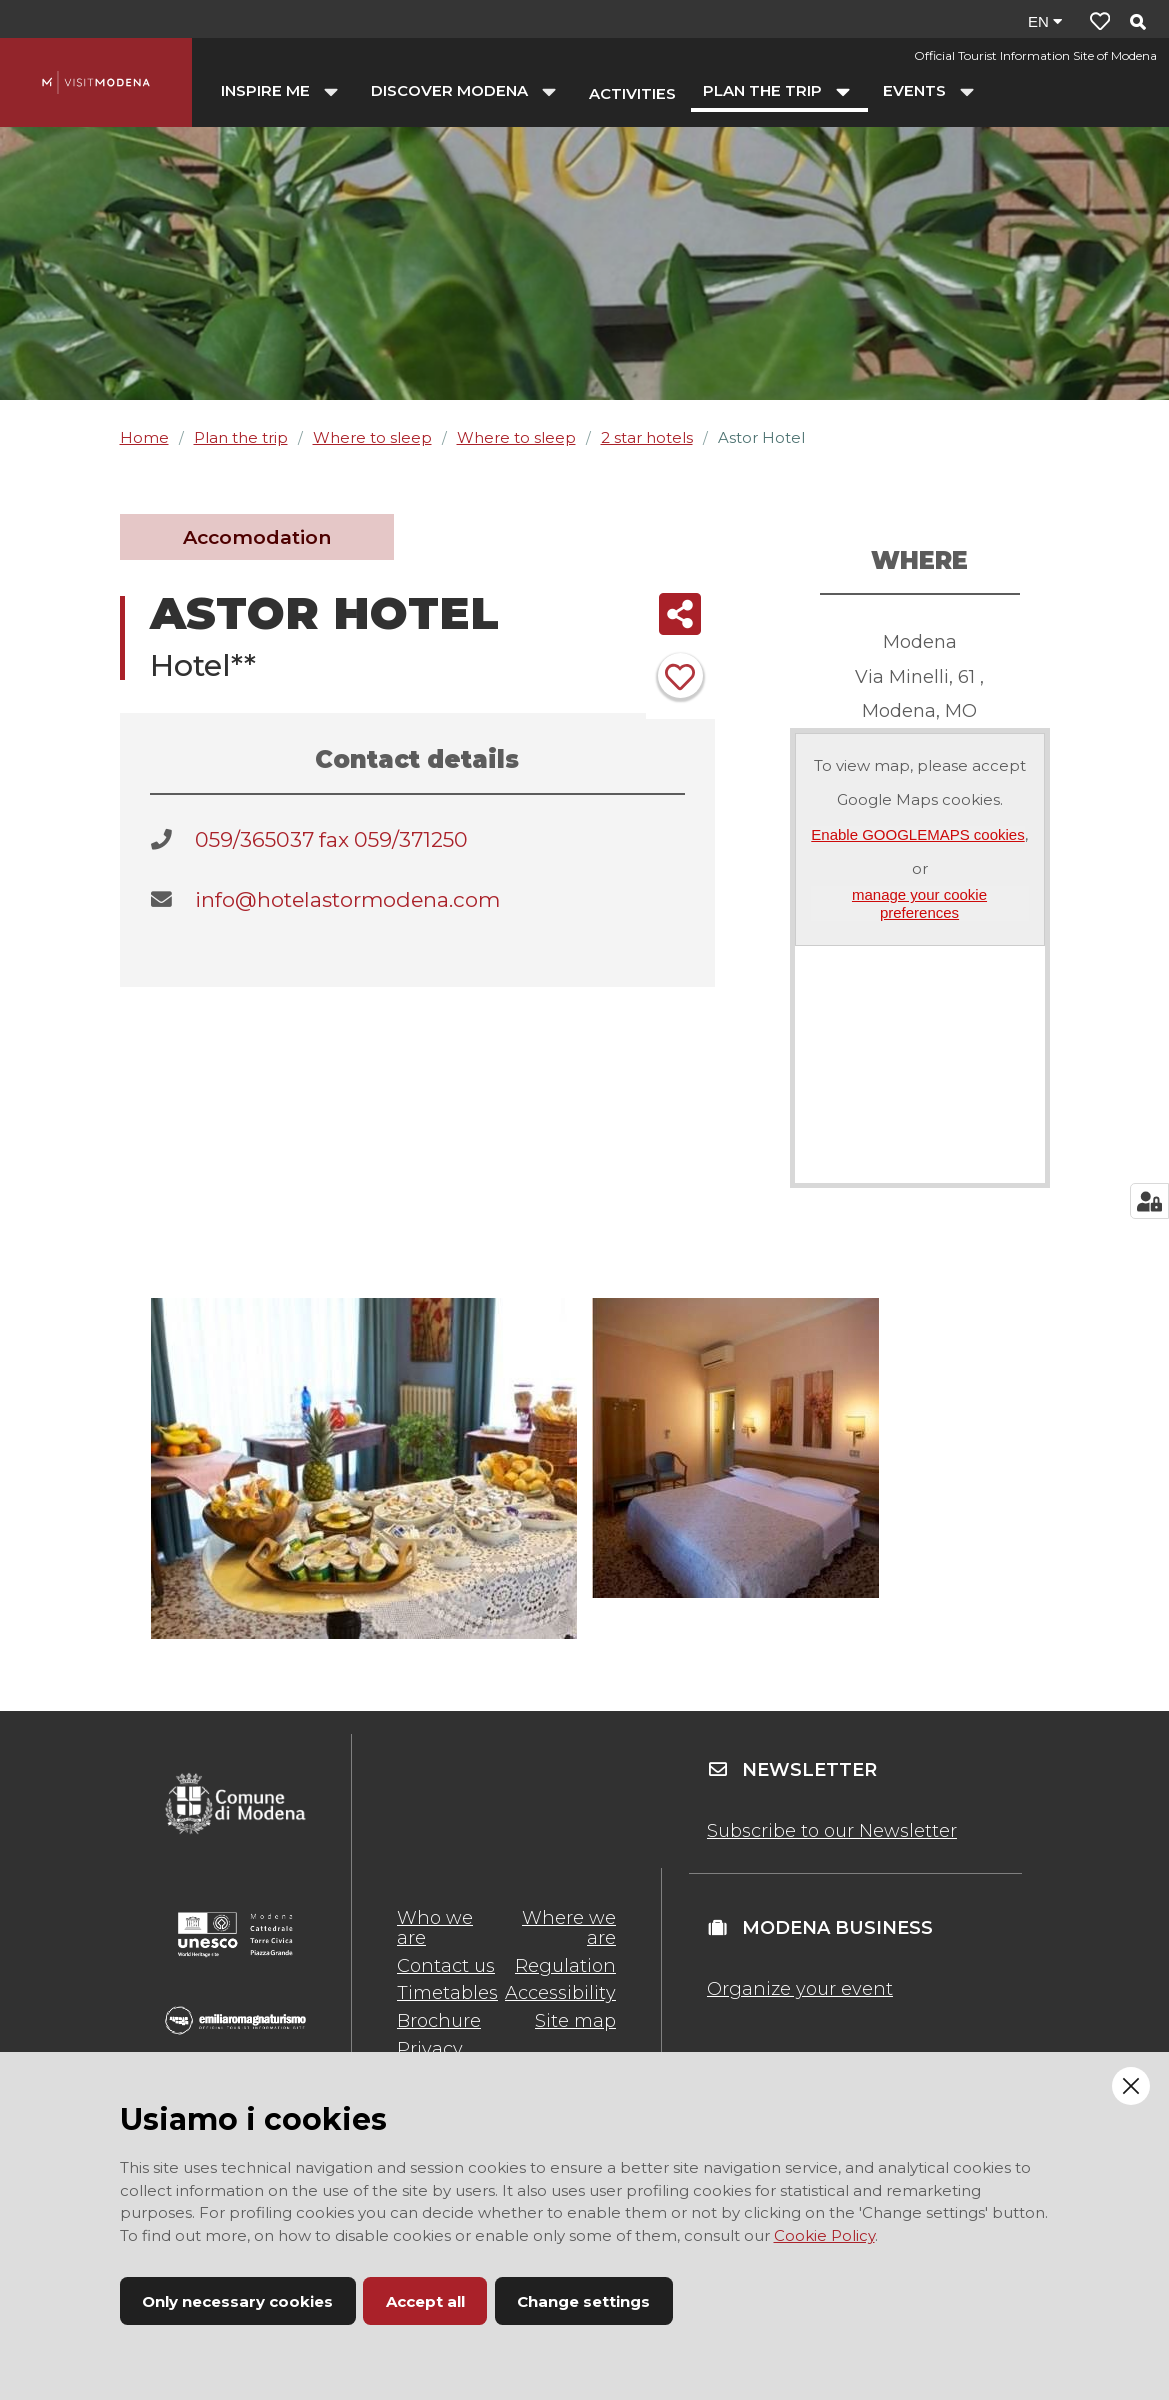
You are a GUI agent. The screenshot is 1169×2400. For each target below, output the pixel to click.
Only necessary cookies (237, 2301)
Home (144, 437)
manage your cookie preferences (919, 903)
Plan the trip (241, 437)
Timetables (447, 1993)
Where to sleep (372, 437)
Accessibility (560, 1993)
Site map (575, 2021)
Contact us (446, 1966)
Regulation (565, 1966)
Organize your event (800, 1989)
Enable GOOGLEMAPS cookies (917, 834)
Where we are (569, 1928)
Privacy (430, 2049)
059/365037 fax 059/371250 (331, 839)
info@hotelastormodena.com (347, 899)
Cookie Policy (824, 2235)
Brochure (439, 2021)
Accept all (425, 2301)
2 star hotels (647, 437)
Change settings (583, 2301)
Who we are (435, 1928)
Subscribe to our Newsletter (832, 1831)
